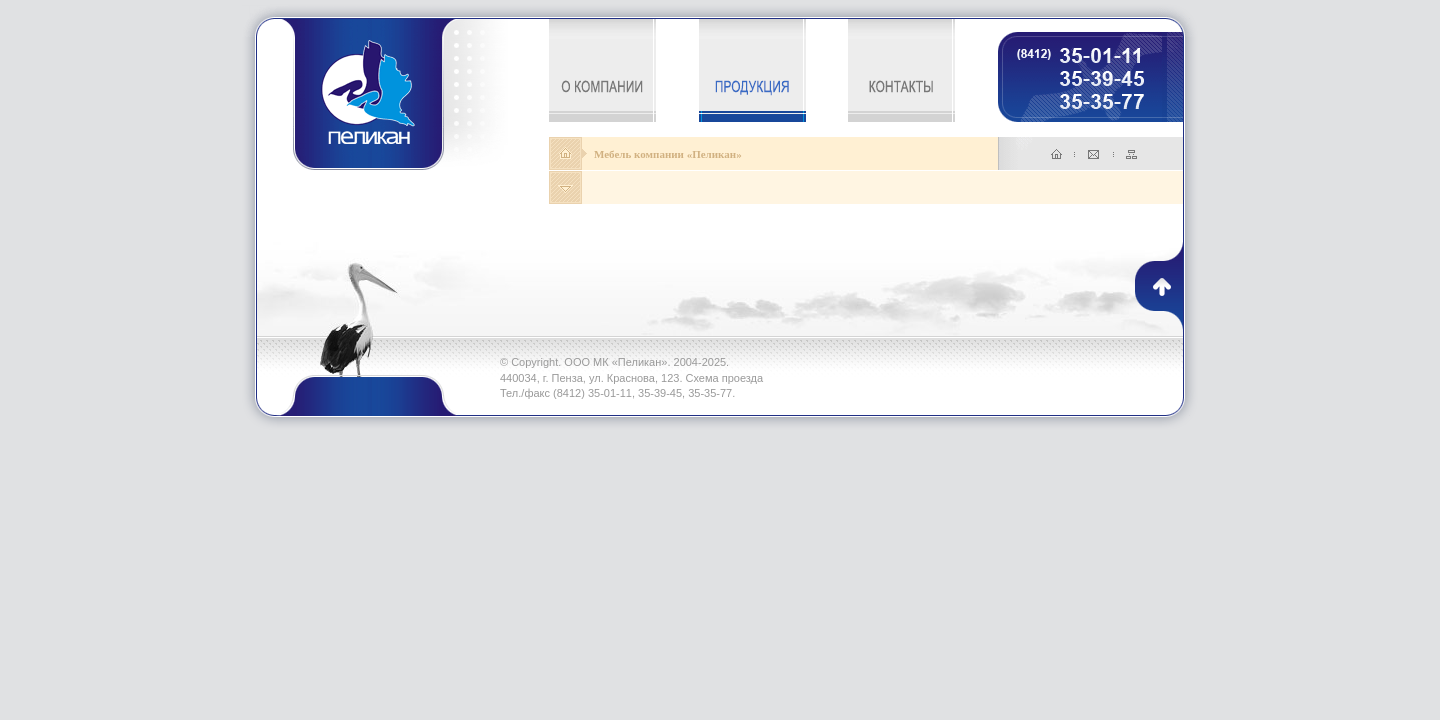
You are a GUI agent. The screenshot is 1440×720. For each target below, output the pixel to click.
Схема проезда (725, 378)
